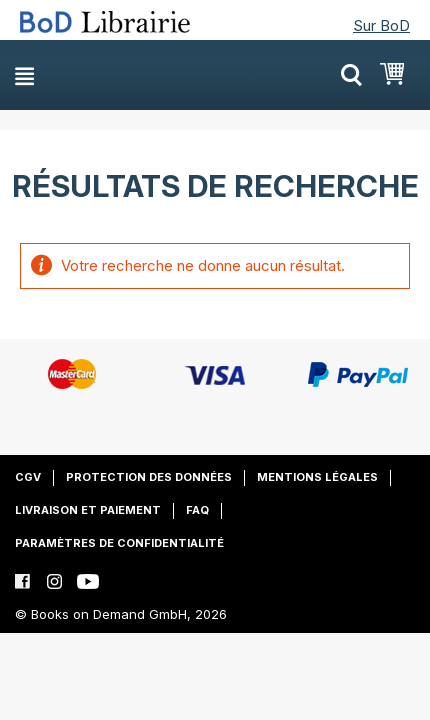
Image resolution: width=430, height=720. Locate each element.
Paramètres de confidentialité (119, 543)
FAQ (197, 510)
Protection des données (149, 477)
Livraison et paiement (88, 510)
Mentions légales (317, 477)
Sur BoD (381, 25)
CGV (28, 477)
